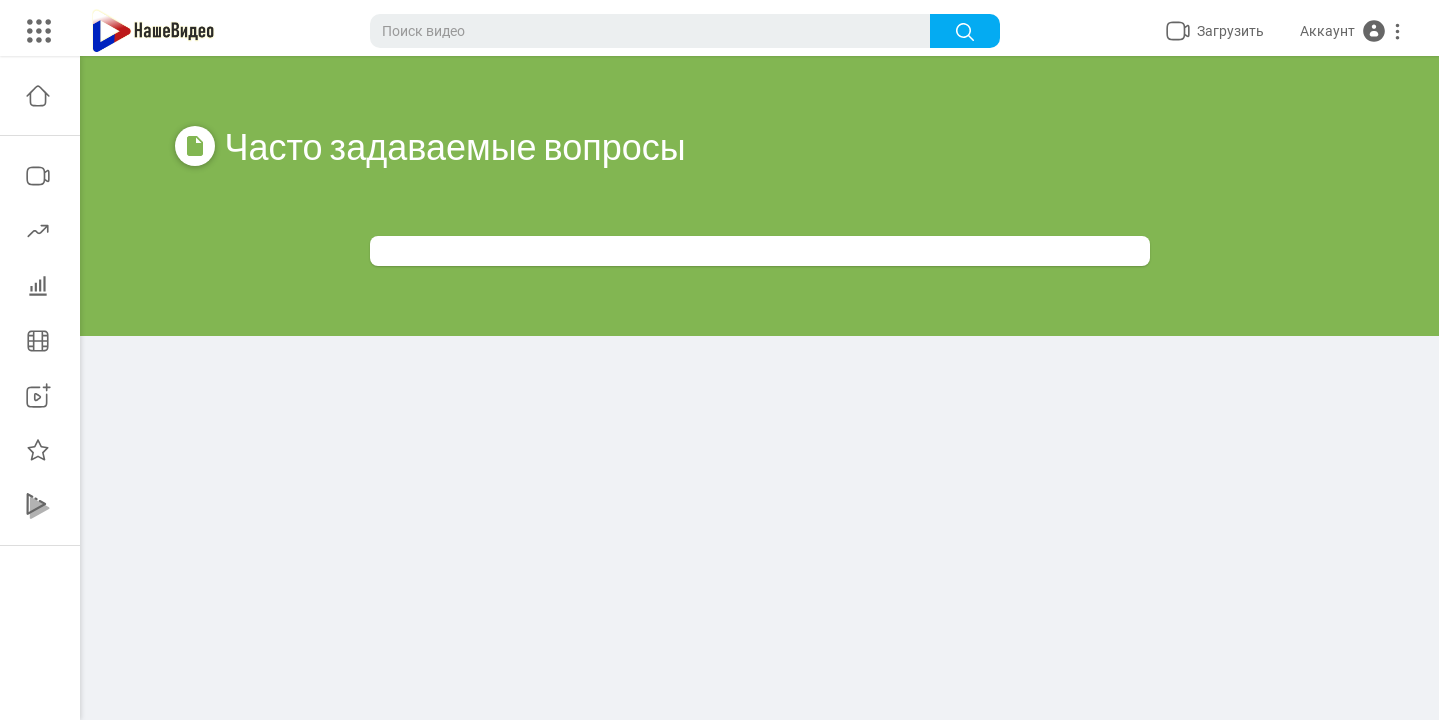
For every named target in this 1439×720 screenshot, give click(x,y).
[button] (1351, 31)
